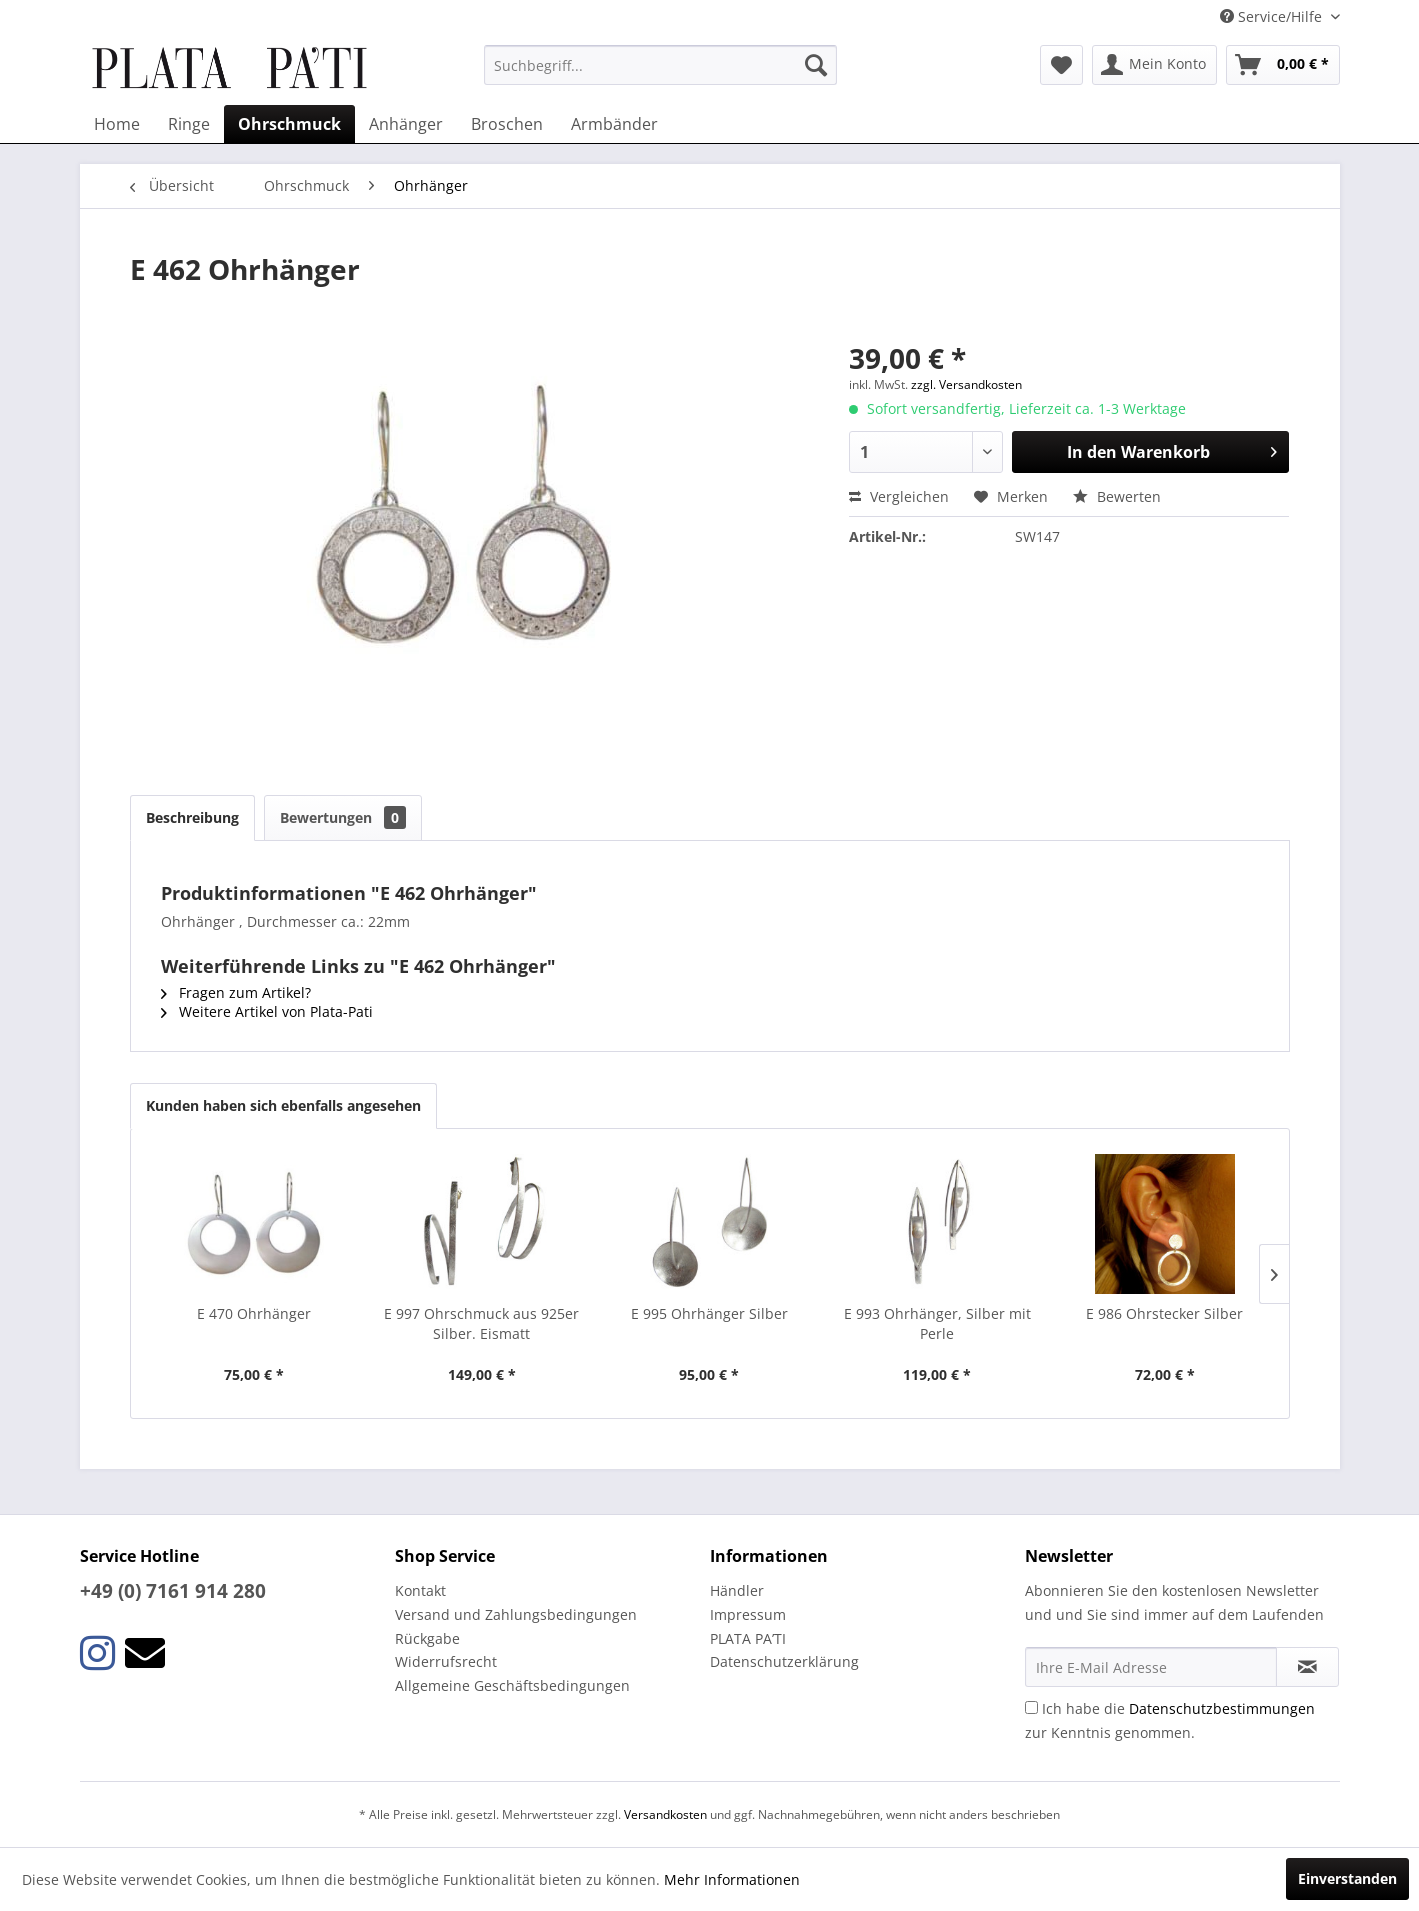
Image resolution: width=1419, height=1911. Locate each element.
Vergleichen (899, 496)
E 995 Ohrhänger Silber (709, 1313)
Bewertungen (343, 817)
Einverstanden (1347, 1878)
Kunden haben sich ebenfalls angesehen (283, 1105)
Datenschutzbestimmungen (1222, 1708)
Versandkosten (665, 1814)
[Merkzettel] (1061, 65)
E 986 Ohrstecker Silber (1164, 1313)
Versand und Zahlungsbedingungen (516, 1614)
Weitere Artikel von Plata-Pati (267, 1011)
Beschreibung (192, 817)
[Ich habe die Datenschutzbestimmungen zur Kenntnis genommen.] (1031, 1707)
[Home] (117, 124)
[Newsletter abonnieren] (1307, 1667)
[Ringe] (189, 124)
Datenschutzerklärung (784, 1661)
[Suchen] (816, 65)
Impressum (748, 1614)
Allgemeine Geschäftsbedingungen (512, 1685)
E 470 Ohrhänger (254, 1313)
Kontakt (420, 1590)
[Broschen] (507, 124)
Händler (737, 1590)
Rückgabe (427, 1638)
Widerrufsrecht (446, 1661)
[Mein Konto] (1154, 65)
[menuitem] (660, 65)
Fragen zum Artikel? (236, 992)
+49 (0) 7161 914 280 (173, 1591)
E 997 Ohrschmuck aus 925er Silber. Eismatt (481, 1323)
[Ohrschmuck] (289, 124)
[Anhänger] (406, 124)
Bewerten (1117, 496)
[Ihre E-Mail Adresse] (1151, 1667)
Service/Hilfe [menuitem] (1273, 16)
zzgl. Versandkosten (966, 384)
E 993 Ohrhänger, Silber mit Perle (937, 1323)
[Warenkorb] (1283, 65)
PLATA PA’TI (748, 1638)
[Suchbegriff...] (660, 65)
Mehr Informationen (732, 1879)
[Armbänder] (614, 124)
